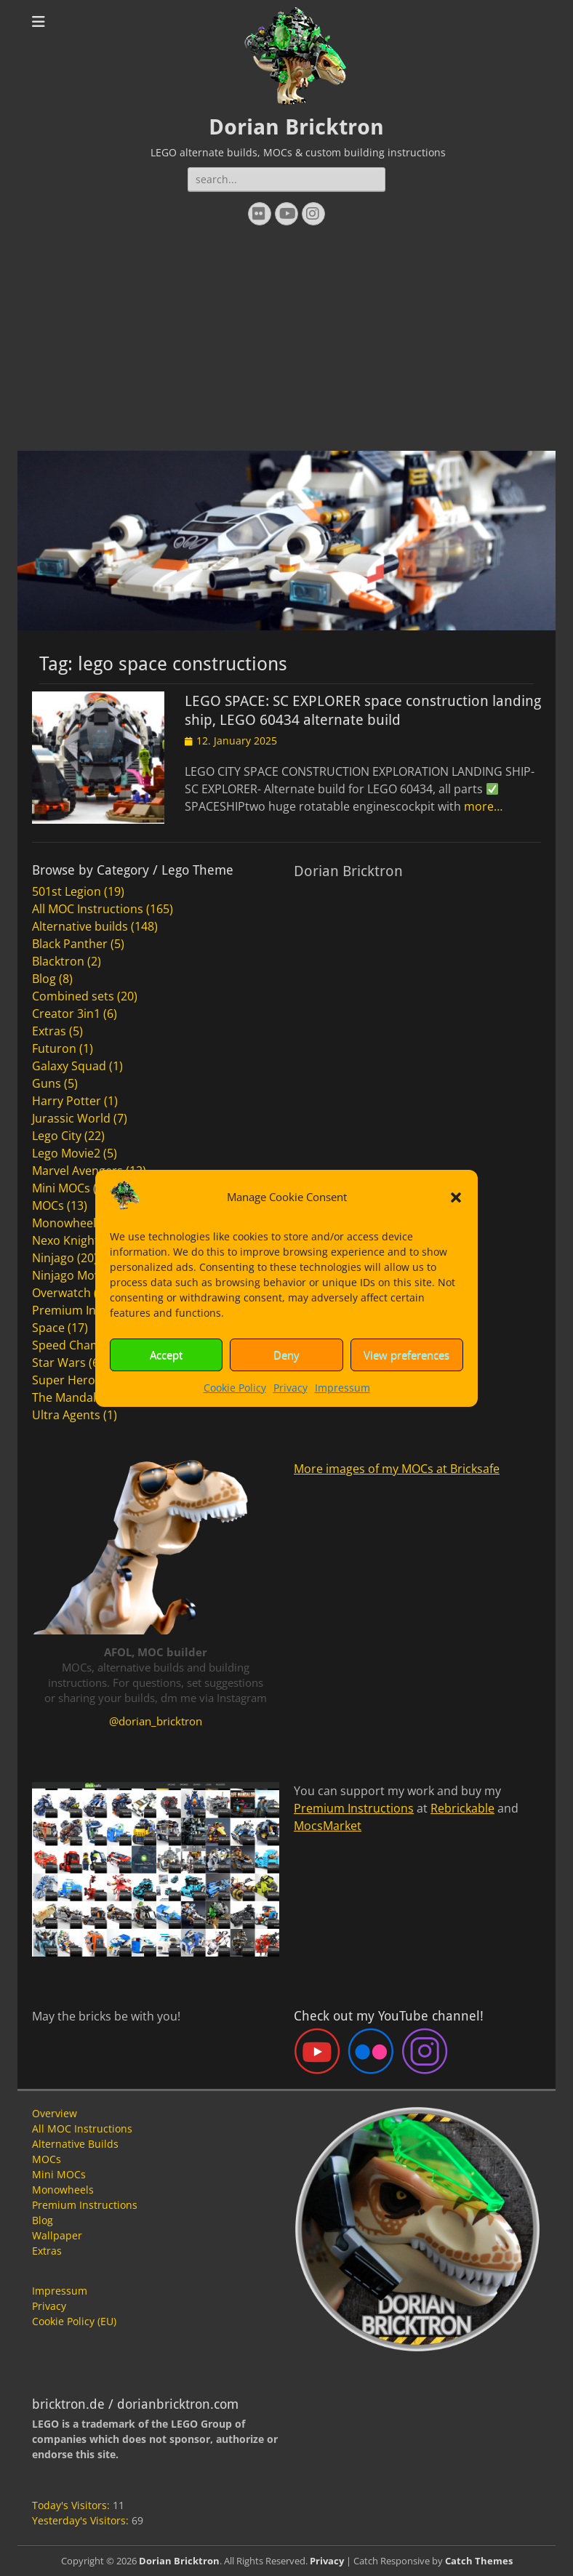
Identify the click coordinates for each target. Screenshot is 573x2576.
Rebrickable (462, 1808)
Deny (286, 1354)
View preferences (406, 1354)
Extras (49, 1031)
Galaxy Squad (69, 1066)
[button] (456, 1197)
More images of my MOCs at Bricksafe (397, 1469)
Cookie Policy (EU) (74, 2321)
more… (483, 806)
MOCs (48, 1205)
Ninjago (53, 1258)
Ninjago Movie (71, 1275)
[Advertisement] (286, 342)
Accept (166, 1354)
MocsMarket (327, 1826)
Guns (46, 1083)
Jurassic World (71, 1118)
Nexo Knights (68, 1240)
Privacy (290, 1388)
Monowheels (67, 1223)
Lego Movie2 (66, 1153)
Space (48, 1328)
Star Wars (59, 1363)
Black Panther (70, 944)
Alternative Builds (75, 2144)
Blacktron (58, 961)
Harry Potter (66, 1101)
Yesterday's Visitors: (82, 2520)
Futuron (54, 1048)
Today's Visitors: (72, 2505)
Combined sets (73, 996)
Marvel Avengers (77, 1171)
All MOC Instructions (87, 909)
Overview (54, 2113)
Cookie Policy (235, 1388)
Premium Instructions (92, 1310)
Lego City (56, 1136)
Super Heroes (70, 1380)
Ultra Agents (66, 1415)
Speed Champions (82, 1345)
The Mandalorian (78, 1397)
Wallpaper (57, 2235)
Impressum (342, 1388)
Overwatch (61, 1293)
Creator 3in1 (66, 1014)
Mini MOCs (61, 1188)
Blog (44, 979)
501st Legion (66, 891)
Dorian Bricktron (296, 127)
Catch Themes (479, 2560)
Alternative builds (80, 926)
